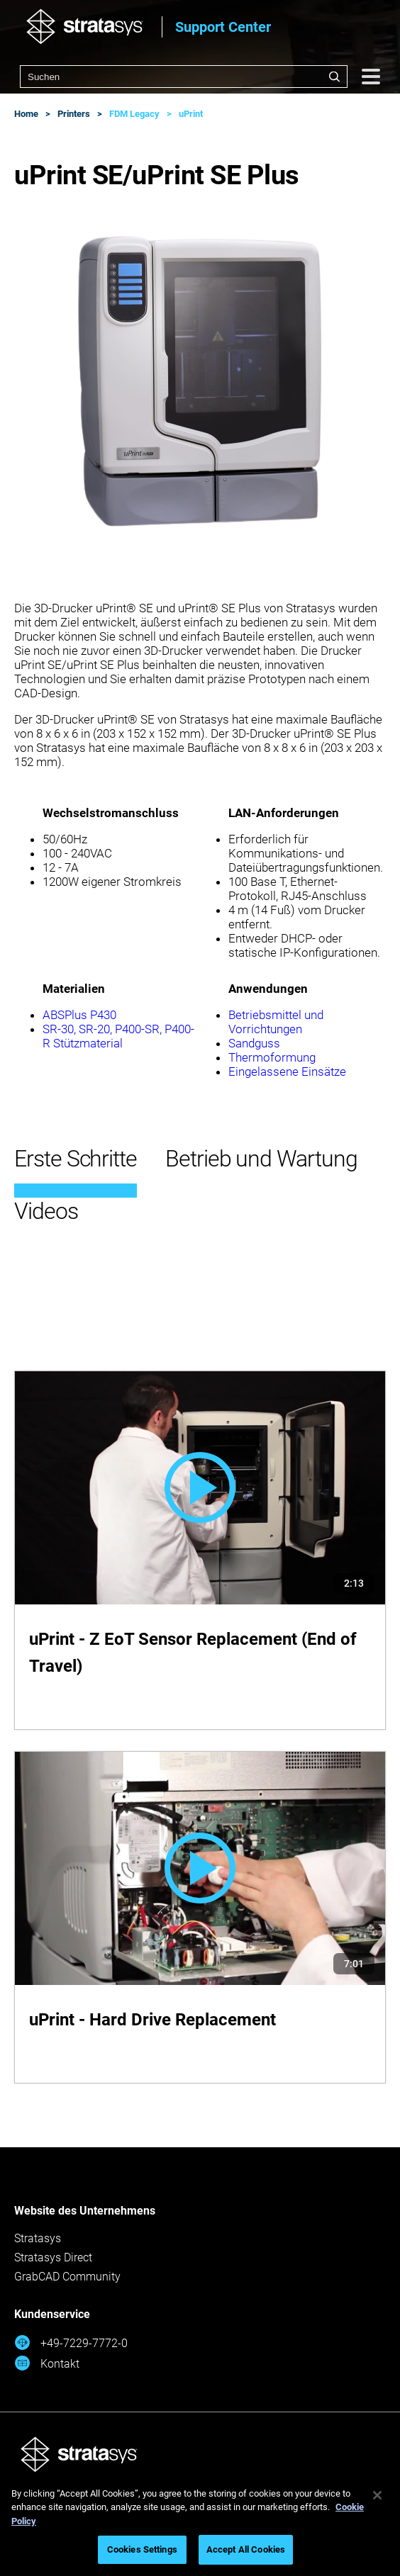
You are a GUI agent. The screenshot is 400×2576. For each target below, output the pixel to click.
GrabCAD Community (67, 2276)
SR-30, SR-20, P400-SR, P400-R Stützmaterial (118, 1036)
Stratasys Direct (53, 2257)
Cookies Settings (142, 2549)
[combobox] (184, 76)
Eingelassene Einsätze (287, 1071)
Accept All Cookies (245, 2549)
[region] (200, 2524)
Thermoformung (272, 1057)
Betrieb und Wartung (261, 1158)
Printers (73, 113)
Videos (46, 1211)
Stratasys (37, 2238)
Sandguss (254, 1043)
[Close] (377, 2495)
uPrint (191, 113)
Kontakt (46, 2363)
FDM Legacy (134, 113)
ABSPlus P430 (79, 1015)
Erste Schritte (75, 1158)
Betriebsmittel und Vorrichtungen (275, 1022)
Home (26, 113)
